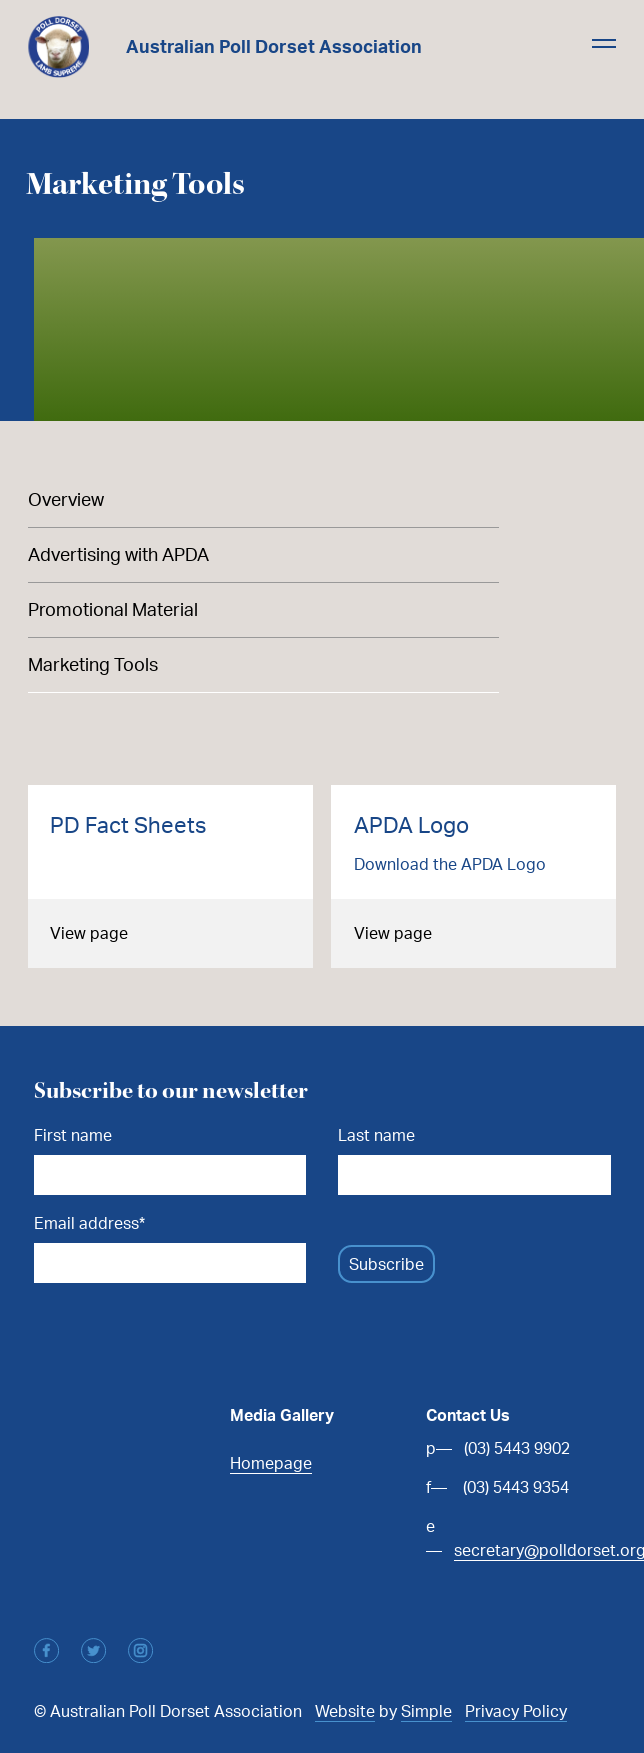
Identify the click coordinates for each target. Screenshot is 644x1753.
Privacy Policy (516, 1711)
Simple (426, 1711)
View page (89, 933)
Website (345, 1711)
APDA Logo (411, 824)
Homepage (271, 1463)
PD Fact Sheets (128, 824)
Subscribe (386, 1264)
